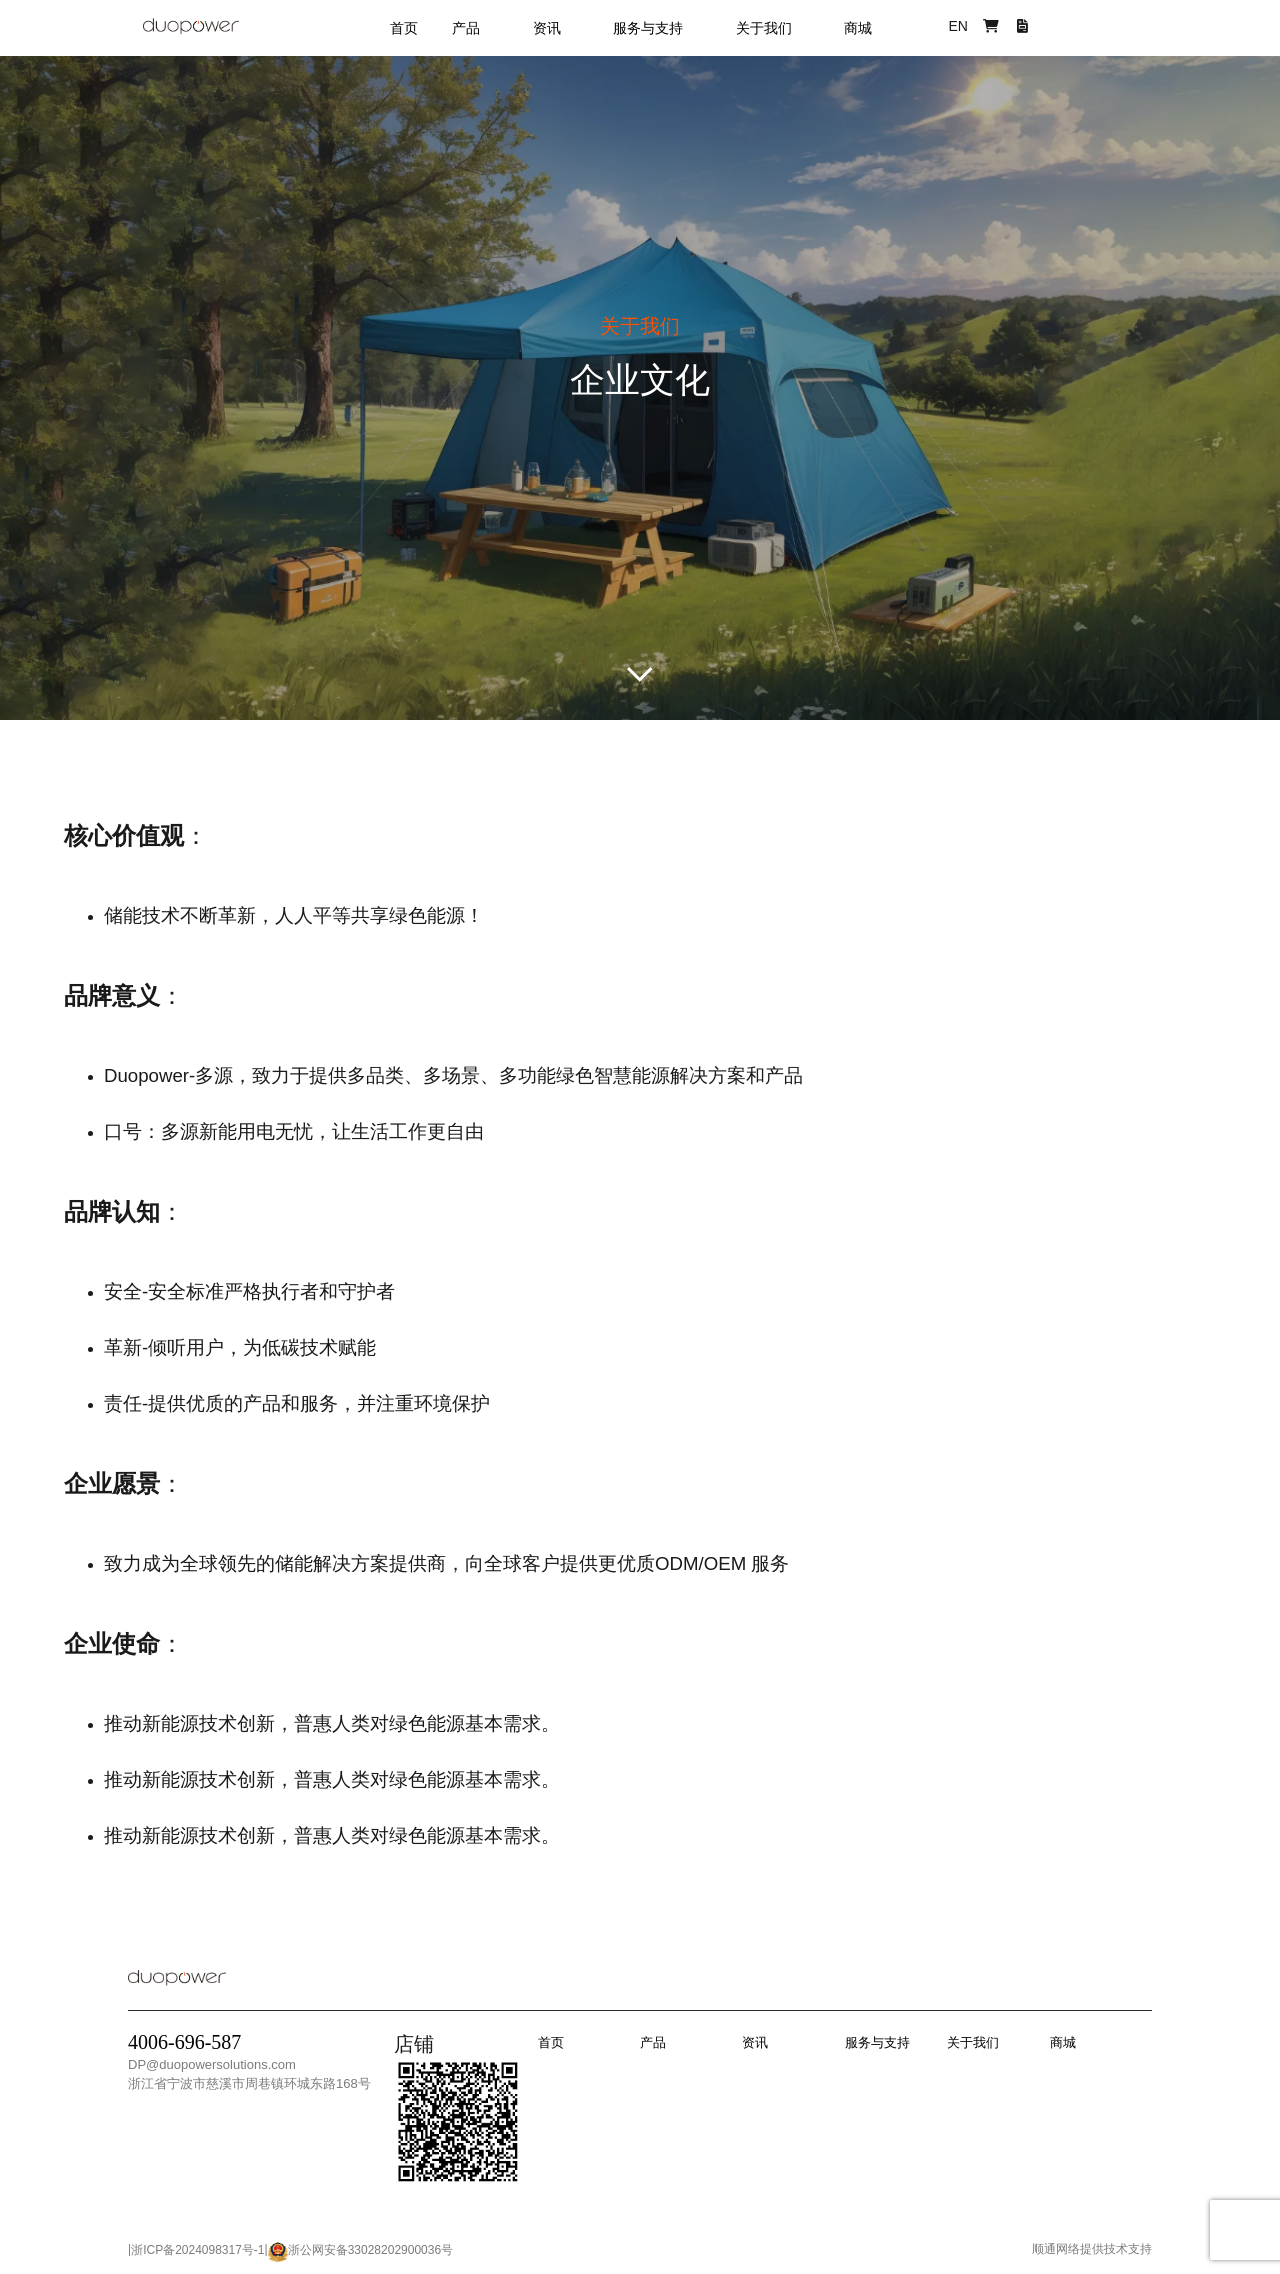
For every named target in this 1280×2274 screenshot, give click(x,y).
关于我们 (764, 28)
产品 (466, 28)
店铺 (414, 2044)
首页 (404, 28)
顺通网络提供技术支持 (1092, 2249)
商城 (858, 28)
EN (957, 26)
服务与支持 (648, 28)
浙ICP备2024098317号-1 (197, 2250)
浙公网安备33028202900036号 (370, 2250)
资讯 (547, 28)
